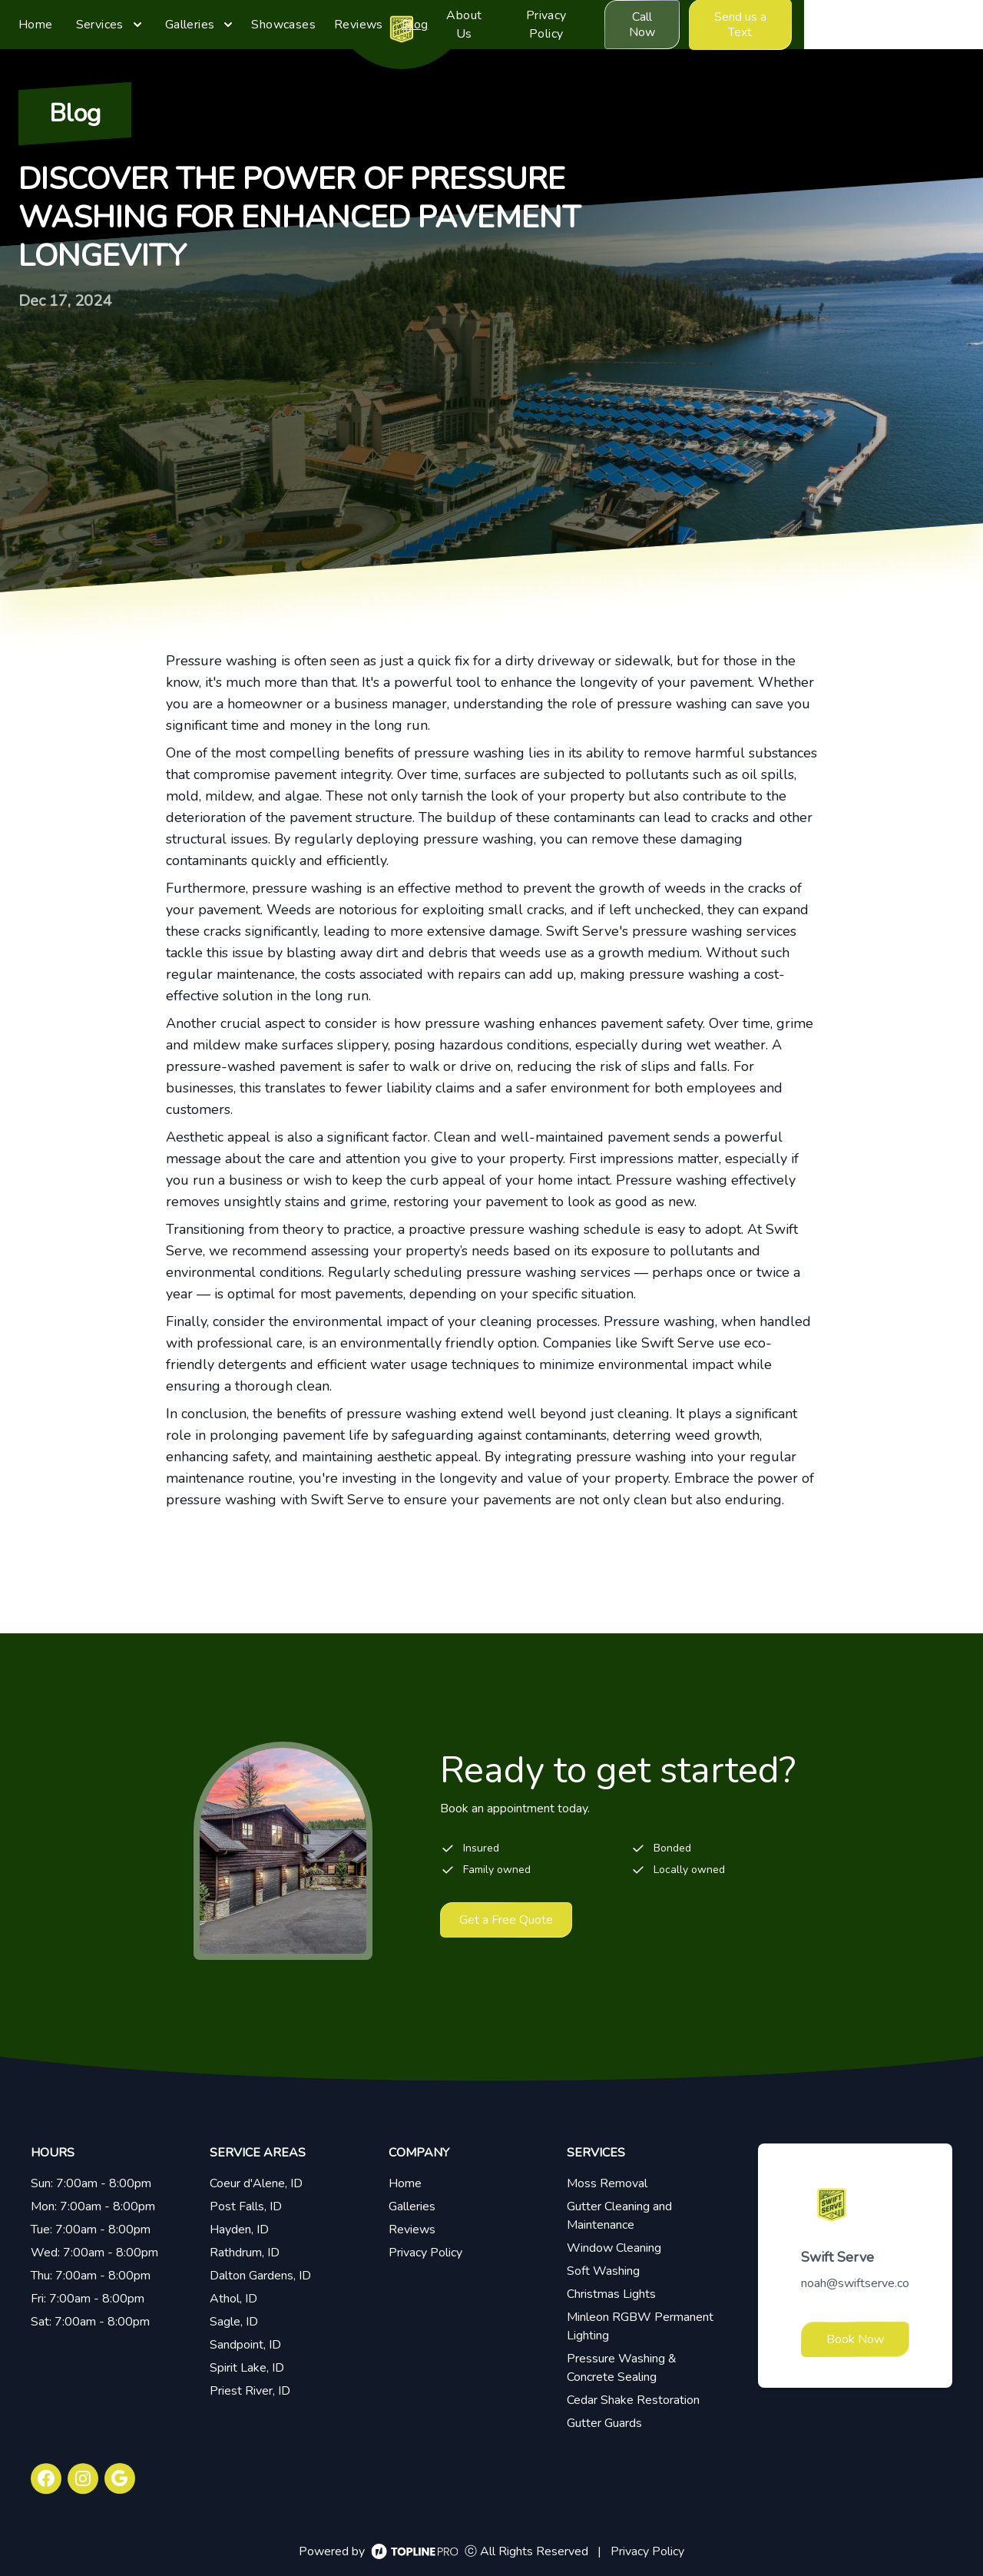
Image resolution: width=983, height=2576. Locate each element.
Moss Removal (607, 2183)
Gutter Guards (604, 2423)
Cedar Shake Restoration (633, 2400)
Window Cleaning (614, 2247)
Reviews (412, 2229)
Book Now (855, 2339)
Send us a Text (912, 24)
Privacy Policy (425, 2252)
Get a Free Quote (506, 1919)
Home (405, 2183)
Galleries (412, 2206)
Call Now (801, 24)
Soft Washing (603, 2271)
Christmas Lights (611, 2294)
